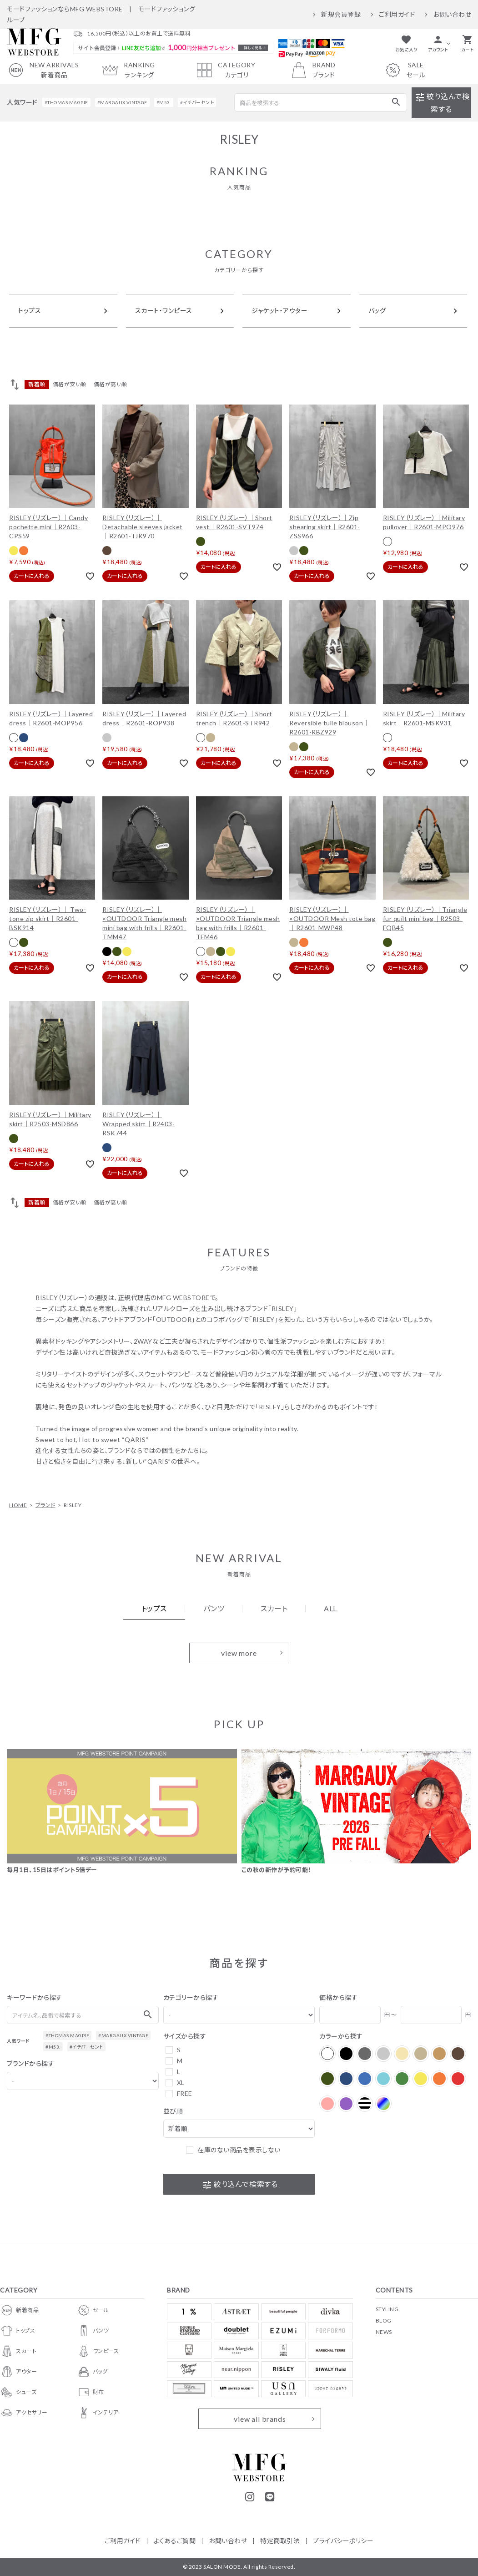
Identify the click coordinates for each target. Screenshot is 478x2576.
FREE (184, 2093)
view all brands (260, 2418)
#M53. (163, 102)
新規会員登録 (341, 14)
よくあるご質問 (175, 2541)
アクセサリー (23, 2412)
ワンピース (98, 2351)
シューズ (18, 2392)
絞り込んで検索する (442, 102)
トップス (17, 2331)
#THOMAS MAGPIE (66, 102)
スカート (18, 2351)
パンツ (93, 2331)
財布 (90, 2392)
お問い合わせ (452, 14)
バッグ (92, 2372)
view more (239, 1653)
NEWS (384, 2331)
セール (93, 2310)
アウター (18, 2372)
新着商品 (19, 2310)
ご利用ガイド (397, 14)
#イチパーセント (197, 102)
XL (181, 2082)
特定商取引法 (280, 2541)
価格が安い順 (69, 384)
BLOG (384, 2320)
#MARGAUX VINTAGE (122, 102)
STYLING (387, 2309)
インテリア (98, 2412)
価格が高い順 (110, 384)
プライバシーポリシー (343, 2541)
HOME (18, 1505)
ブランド (45, 1505)
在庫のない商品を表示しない (239, 2150)
